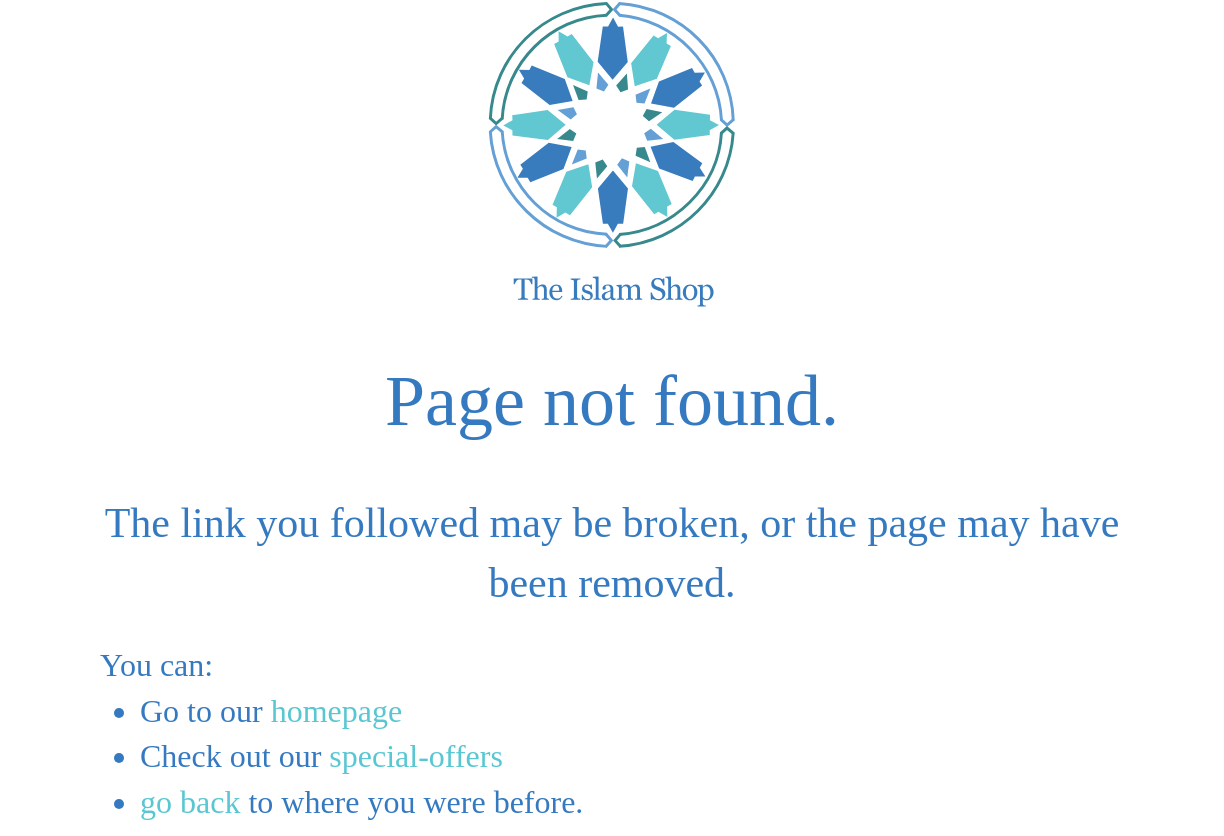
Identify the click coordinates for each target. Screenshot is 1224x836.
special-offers (416, 756)
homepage (337, 711)
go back (190, 802)
